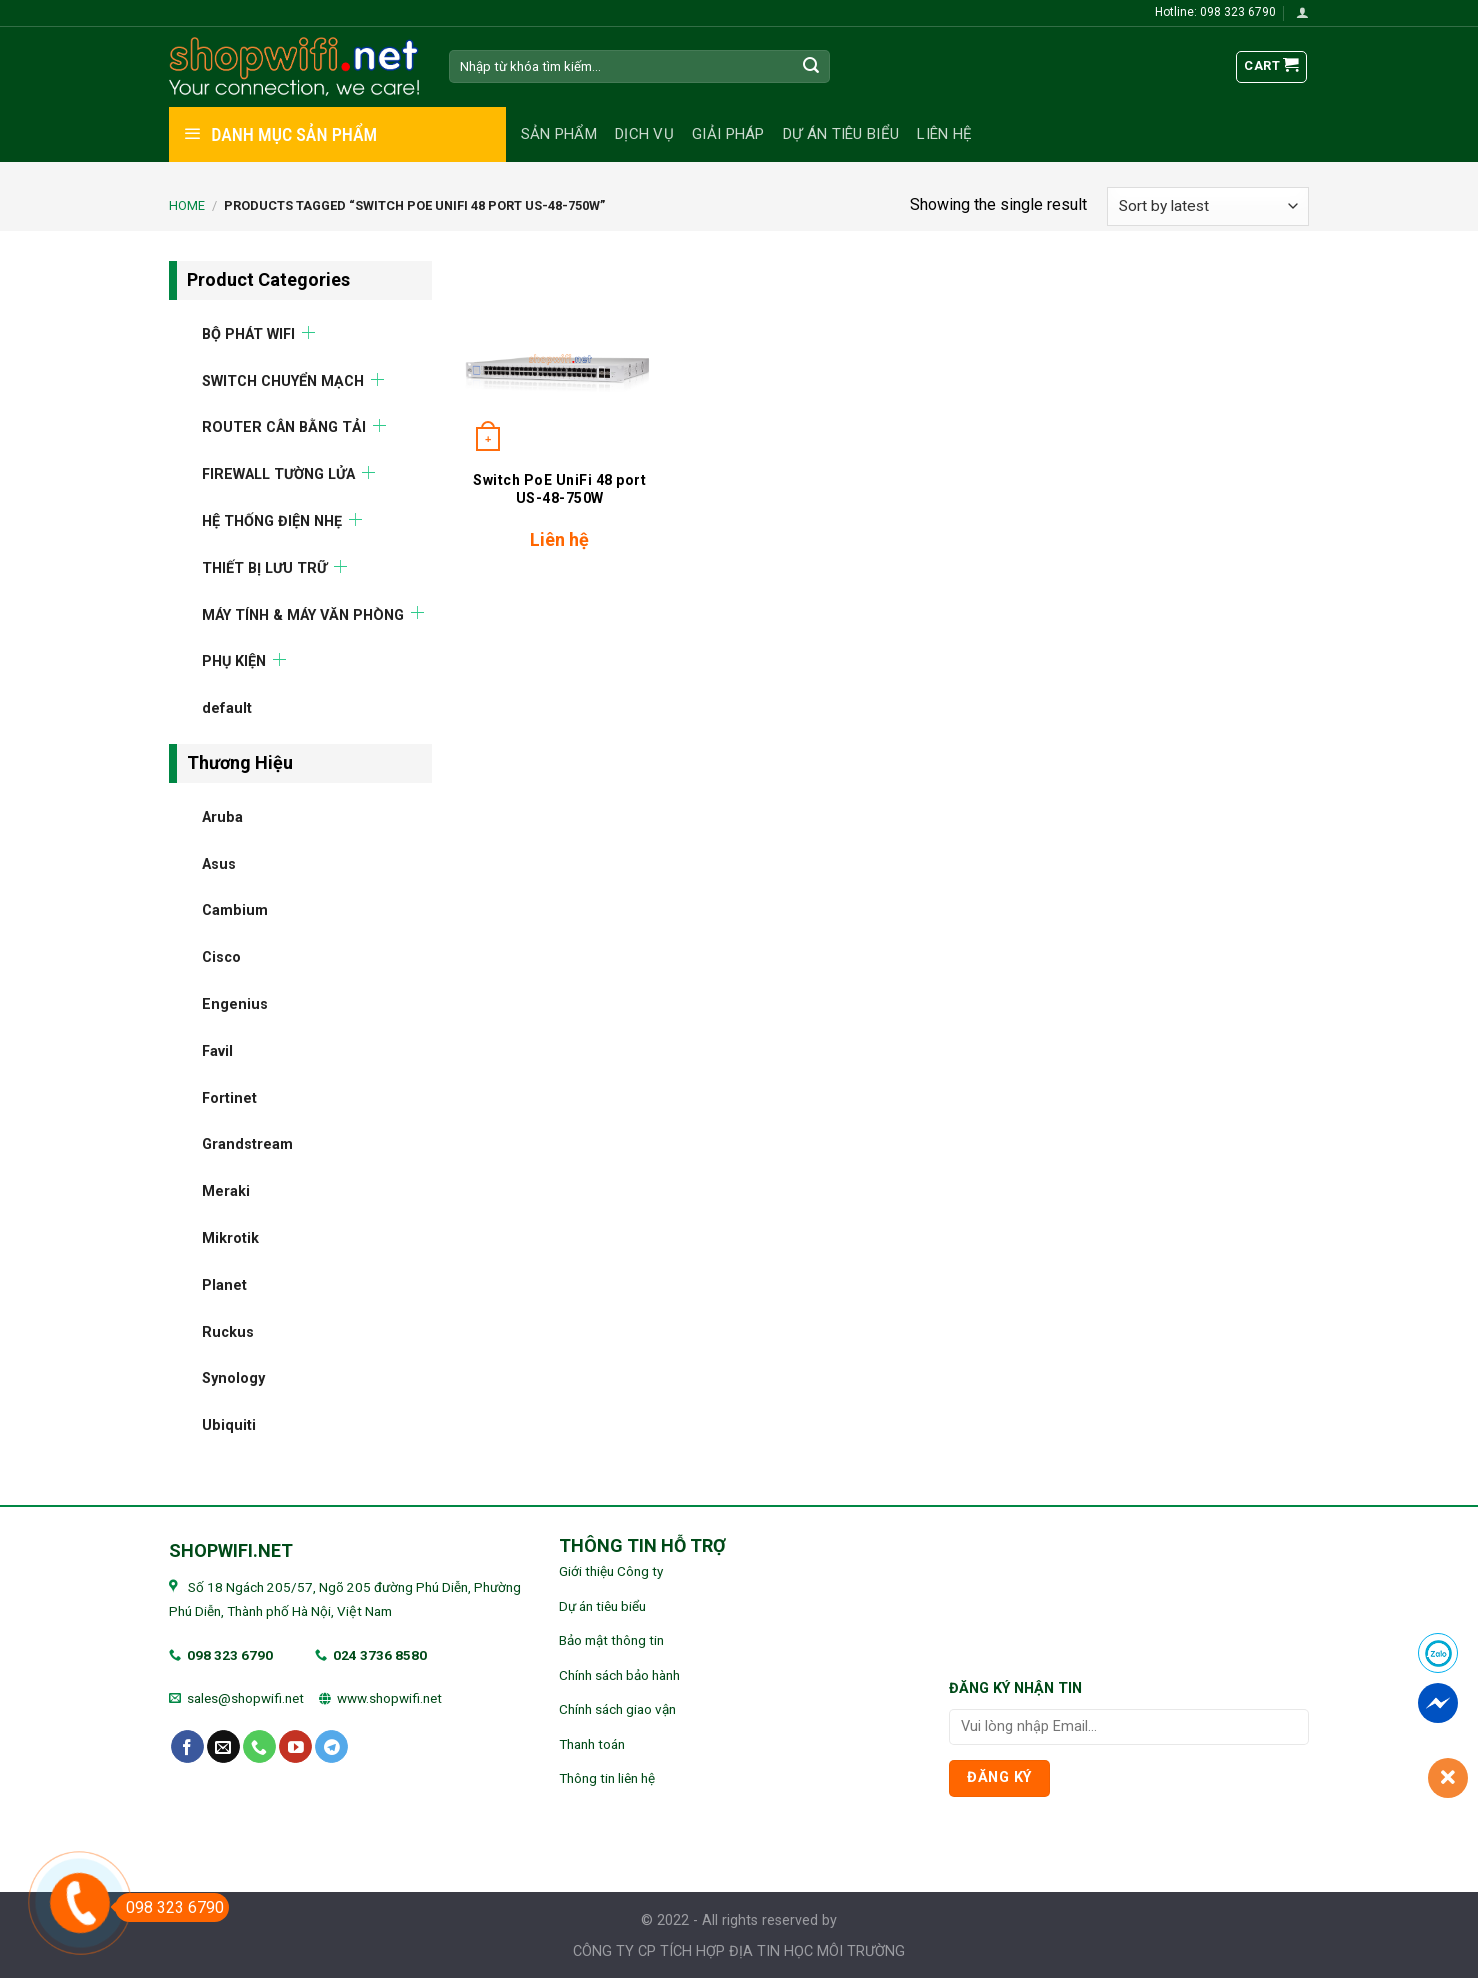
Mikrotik (230, 1237)
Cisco (221, 957)
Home (187, 205)
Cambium (235, 910)
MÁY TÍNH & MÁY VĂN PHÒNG (303, 614)
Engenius (235, 1003)
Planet (224, 1284)
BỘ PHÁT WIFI (248, 333)
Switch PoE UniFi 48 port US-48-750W (559, 489)
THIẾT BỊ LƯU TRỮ (264, 567)
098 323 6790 (230, 1655)
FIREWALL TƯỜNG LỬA (278, 474)
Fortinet (229, 1097)
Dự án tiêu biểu (841, 134)
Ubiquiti (229, 1425)
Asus (219, 863)
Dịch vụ (644, 134)
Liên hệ (944, 134)
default (227, 708)
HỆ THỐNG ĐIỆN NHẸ (272, 520)
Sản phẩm (559, 134)
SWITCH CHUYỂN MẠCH (283, 380)
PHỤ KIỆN (234, 661)
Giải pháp (728, 134)
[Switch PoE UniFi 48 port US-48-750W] (559, 359)
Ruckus (228, 1331)
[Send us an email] (223, 1747)
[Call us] (259, 1747)
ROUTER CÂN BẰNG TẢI (284, 427)
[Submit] (812, 67)
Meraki (226, 1191)
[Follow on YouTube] (295, 1747)
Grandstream (247, 1144)
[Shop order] (1208, 206)
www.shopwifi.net (389, 1698)
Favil (217, 1050)
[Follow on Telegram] (331, 1747)
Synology (233, 1378)
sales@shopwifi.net (245, 1698)
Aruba (222, 816)
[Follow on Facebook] (187, 1747)
